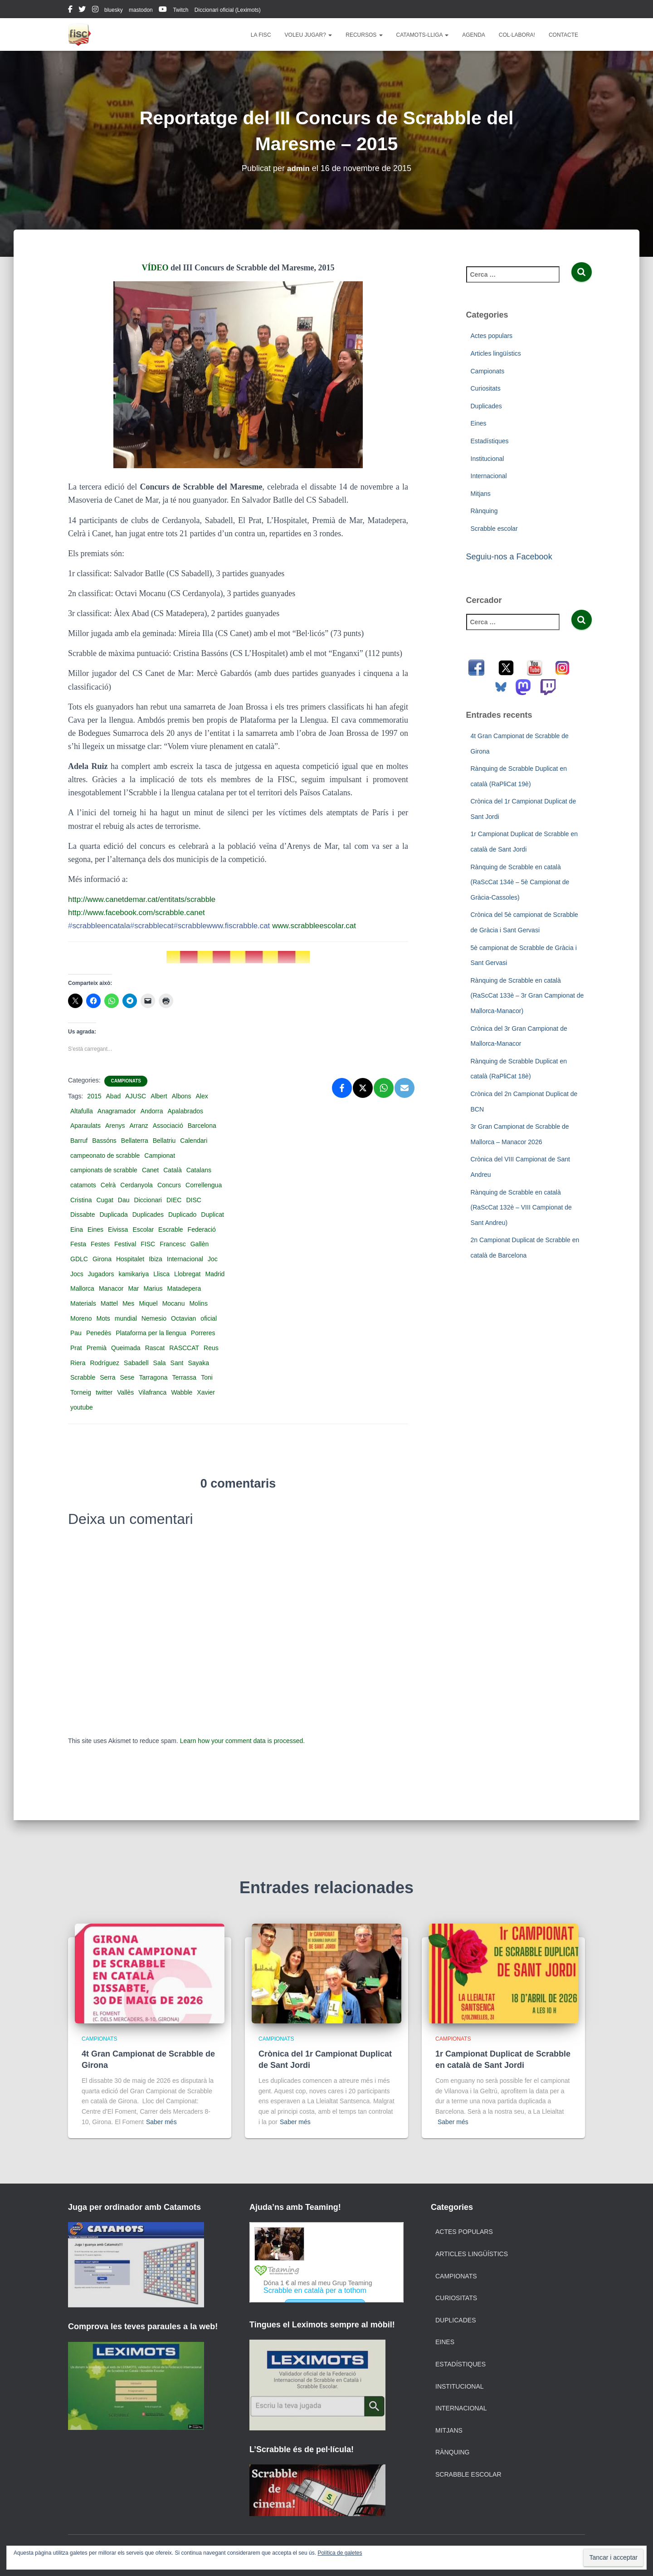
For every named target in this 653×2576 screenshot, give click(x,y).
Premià (97, 1348)
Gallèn (199, 1244)
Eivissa (118, 1229)
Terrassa (184, 1377)
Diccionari (148, 1200)
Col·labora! (517, 35)
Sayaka (198, 1362)
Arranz (139, 1125)
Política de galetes (339, 2553)
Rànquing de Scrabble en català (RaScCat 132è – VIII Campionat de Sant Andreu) (521, 1207)
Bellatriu (164, 1140)
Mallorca (82, 1288)
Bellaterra (134, 1140)
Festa (78, 1244)
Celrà (108, 1185)
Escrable (170, 1229)
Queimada (126, 1348)
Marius (153, 1288)
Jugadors (101, 1274)
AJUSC (135, 1096)
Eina (76, 1229)
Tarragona (153, 1377)
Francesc (173, 1244)
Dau (124, 1200)
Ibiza (155, 1259)
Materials (83, 1303)
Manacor (111, 1288)
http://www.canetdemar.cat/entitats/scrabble (146, 899)
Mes (128, 1303)
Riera (77, 1362)
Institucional (487, 458)
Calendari (193, 1140)
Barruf (79, 1140)
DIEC (173, 1200)
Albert (159, 1096)
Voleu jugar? (308, 35)
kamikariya (133, 1274)
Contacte (563, 35)
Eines (95, 1229)
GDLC (79, 1259)
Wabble (181, 1392)
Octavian (183, 1318)
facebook (70, 10)
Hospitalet (130, 1259)
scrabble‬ (198, 925)
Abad (113, 1096)
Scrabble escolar (494, 528)
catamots (83, 1185)
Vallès (125, 1392)
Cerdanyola (136, 1185)
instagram (95, 10)
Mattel (109, 1303)
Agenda (473, 35)
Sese (127, 1377)
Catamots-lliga (422, 35)
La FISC (261, 35)
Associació (168, 1125)
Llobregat (187, 1274)
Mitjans (481, 493)
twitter (82, 10)
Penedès (98, 1333)
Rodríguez (104, 1362)
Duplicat (212, 1214)
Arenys (115, 1125)
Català (172, 1170)
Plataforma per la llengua (151, 1333)
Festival (125, 1244)
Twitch (180, 10)
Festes (100, 1244)
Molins (198, 1303)
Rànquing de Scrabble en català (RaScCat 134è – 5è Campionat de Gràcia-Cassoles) (520, 882)
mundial (126, 1318)
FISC (148, 1244)
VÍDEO (154, 267)
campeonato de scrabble (105, 1155)
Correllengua (203, 1185)
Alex (202, 1096)
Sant (177, 1362)
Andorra (152, 1111)
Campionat (159, 1155)
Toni (207, 1377)
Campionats (126, 1080)
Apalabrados (185, 1111)
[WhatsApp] (384, 1088)
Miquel (148, 1303)
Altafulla (81, 1111)
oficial (208, 1318)
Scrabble (82, 1377)
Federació (202, 1229)
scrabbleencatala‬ (101, 925)
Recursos (364, 35)
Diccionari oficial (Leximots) (228, 10)
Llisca (161, 1274)
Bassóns (104, 1140)
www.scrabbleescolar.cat (330, 925)
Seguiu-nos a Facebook (509, 556)
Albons (181, 1096)
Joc (213, 1259)
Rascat (155, 1348)
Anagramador (116, 1111)
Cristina (81, 1200)
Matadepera (184, 1288)
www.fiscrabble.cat (249, 925)
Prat (76, 1348)
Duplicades (148, 1214)
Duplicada (113, 1214)
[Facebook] (342, 1088)
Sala (159, 1362)
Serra (107, 1377)
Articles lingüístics (496, 353)
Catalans (198, 1170)
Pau (76, 1333)
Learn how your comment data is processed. (242, 1740)
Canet (150, 1170)
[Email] (404, 1088)
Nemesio (153, 1318)
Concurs (169, 1185)
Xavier (206, 1392)
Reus (211, 1348)
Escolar (143, 1229)
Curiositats (486, 388)
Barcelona (202, 1125)
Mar (133, 1288)
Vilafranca (152, 1392)
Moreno (81, 1318)
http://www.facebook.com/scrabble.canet (141, 912)
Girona (102, 1259)
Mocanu (173, 1303)
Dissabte (82, 1214)
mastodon (141, 10)
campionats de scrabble (103, 1170)
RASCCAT (184, 1348)
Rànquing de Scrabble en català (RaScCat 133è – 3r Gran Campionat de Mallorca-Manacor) (527, 995)
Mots (103, 1318)
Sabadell (136, 1362)
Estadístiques (490, 441)
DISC (193, 1200)
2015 (94, 1096)
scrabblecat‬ (157, 925)
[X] (363, 1088)
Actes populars (492, 335)
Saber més (161, 2121)
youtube (163, 10)
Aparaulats (85, 1125)
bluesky (113, 10)
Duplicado (182, 1214)
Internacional (185, 1259)
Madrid (214, 1274)
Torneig (80, 1392)
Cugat (104, 1200)
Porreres (203, 1333)
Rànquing (484, 510)
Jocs (76, 1274)
